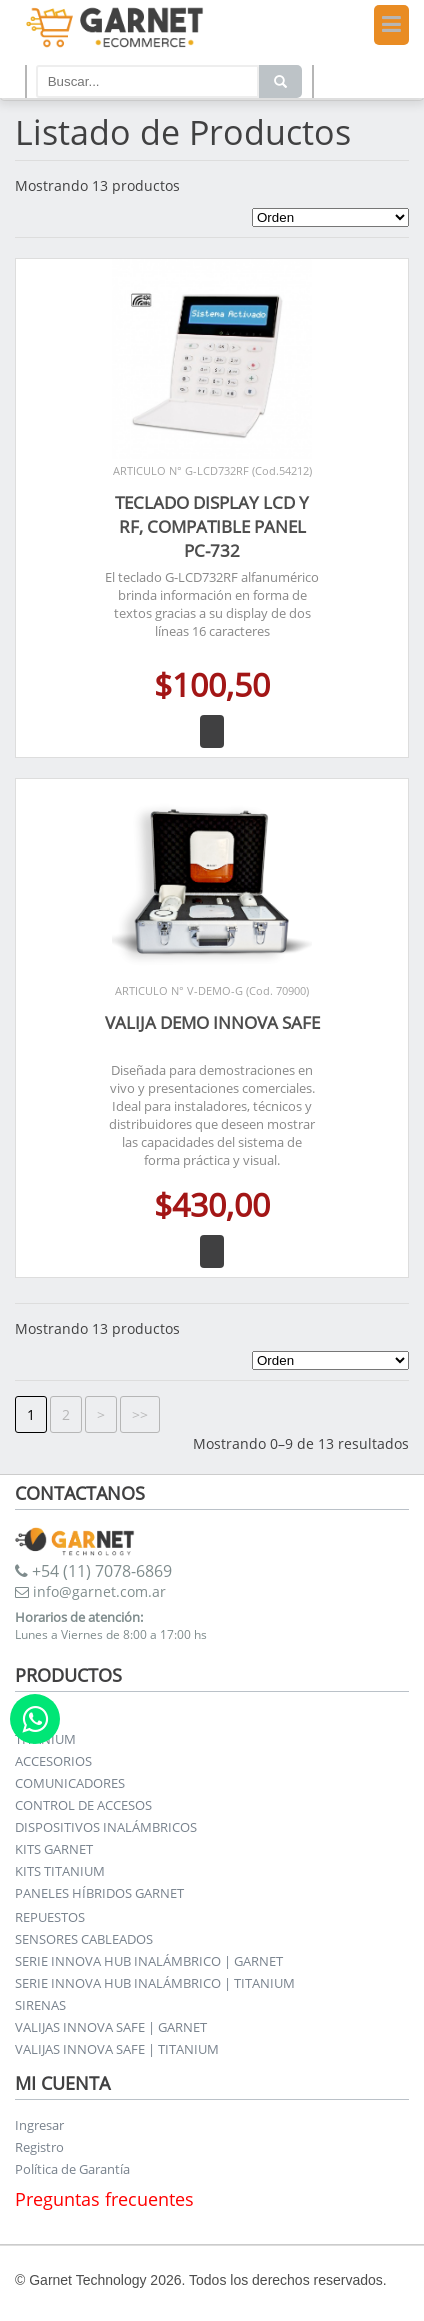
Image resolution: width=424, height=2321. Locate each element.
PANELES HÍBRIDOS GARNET (99, 1893)
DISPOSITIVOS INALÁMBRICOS (106, 1827)
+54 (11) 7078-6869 (93, 1571)
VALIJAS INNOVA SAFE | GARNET (111, 2027)
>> (140, 1414)
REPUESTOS (50, 1917)
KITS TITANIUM (60, 1871)
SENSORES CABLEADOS (84, 1939)
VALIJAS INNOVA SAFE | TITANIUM (117, 2049)
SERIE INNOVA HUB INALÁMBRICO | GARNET (149, 1961)
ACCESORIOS (53, 1761)
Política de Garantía (72, 2169)
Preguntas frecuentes (104, 2199)
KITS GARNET (54, 1849)
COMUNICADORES (70, 1783)
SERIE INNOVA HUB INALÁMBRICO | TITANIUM (155, 1983)
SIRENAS (40, 2005)
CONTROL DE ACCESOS (83, 1805)
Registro (39, 2147)
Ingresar (39, 2125)
